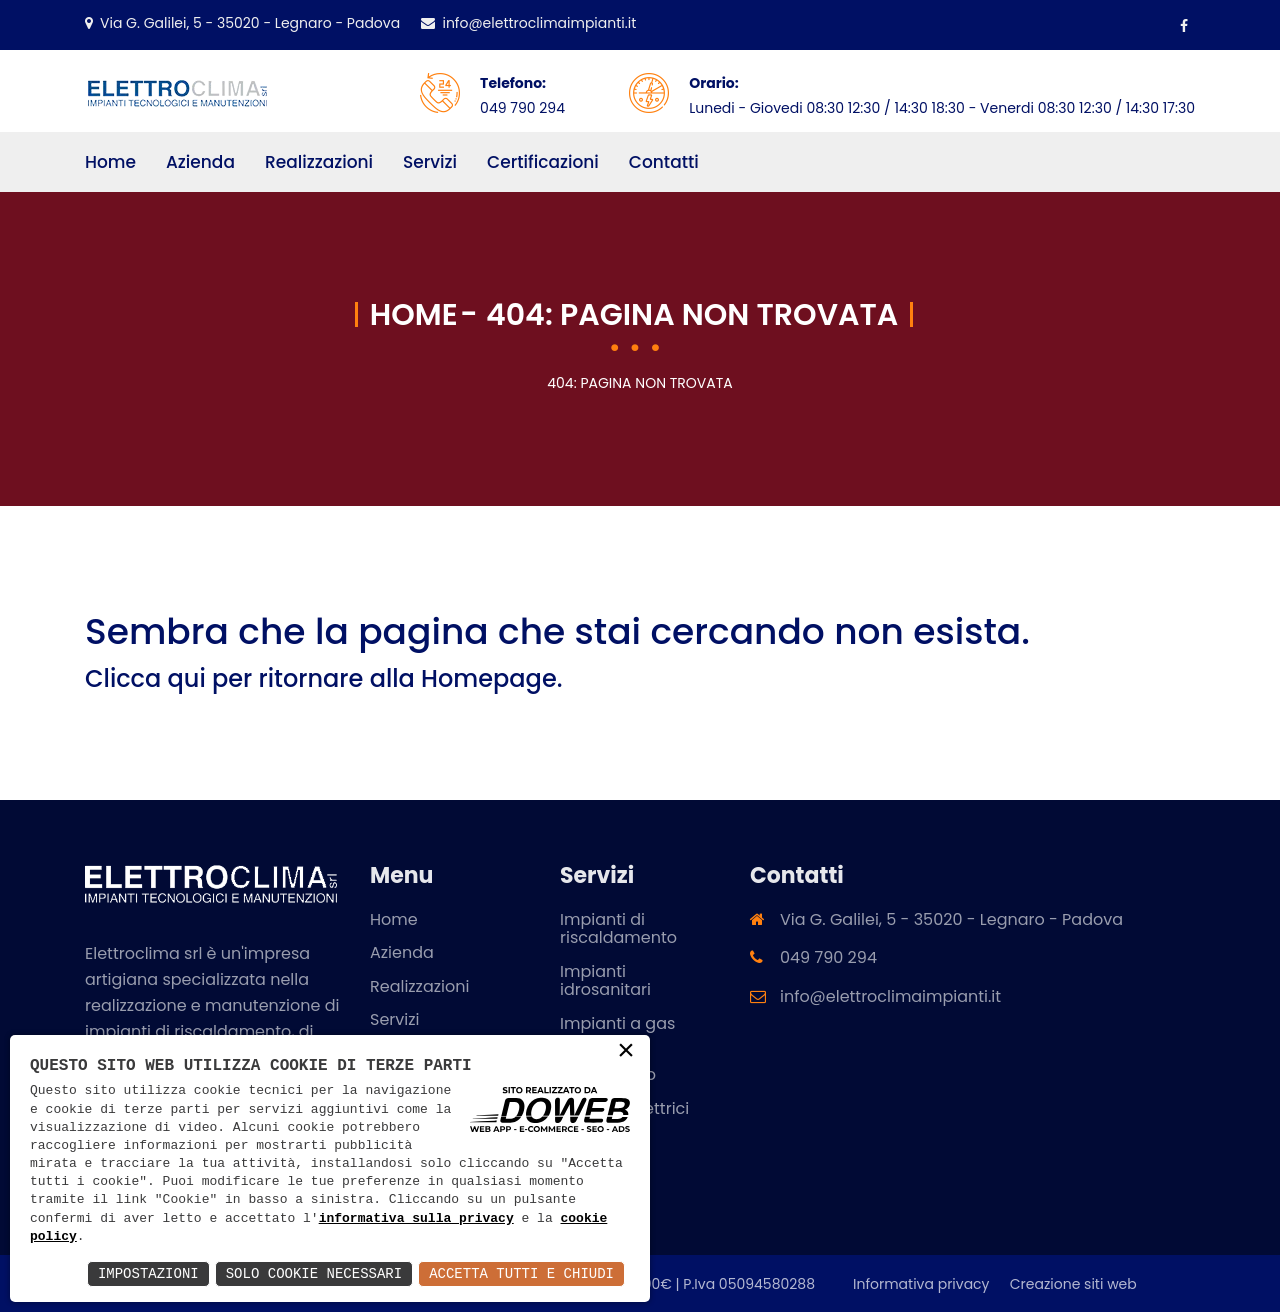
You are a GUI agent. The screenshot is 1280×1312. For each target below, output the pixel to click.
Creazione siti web (1073, 1283)
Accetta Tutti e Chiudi (521, 1273)
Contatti (664, 162)
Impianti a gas (617, 1022)
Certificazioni (543, 162)
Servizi (430, 162)
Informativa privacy (921, 1283)
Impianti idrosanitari (605, 979)
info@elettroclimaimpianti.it (527, 23)
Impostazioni (148, 1273)
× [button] (626, 1052)
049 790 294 (522, 108)
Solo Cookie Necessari (314, 1273)
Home (110, 162)
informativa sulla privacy (416, 1219)
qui (187, 677)
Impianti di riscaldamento (618, 927)
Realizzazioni (319, 162)
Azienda (200, 162)
